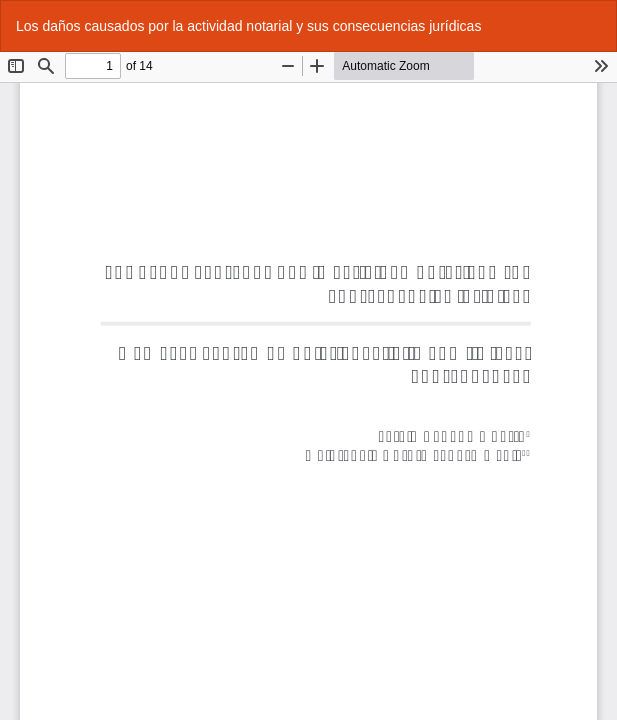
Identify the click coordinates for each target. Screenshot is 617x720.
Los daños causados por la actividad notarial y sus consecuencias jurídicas (248, 26)
